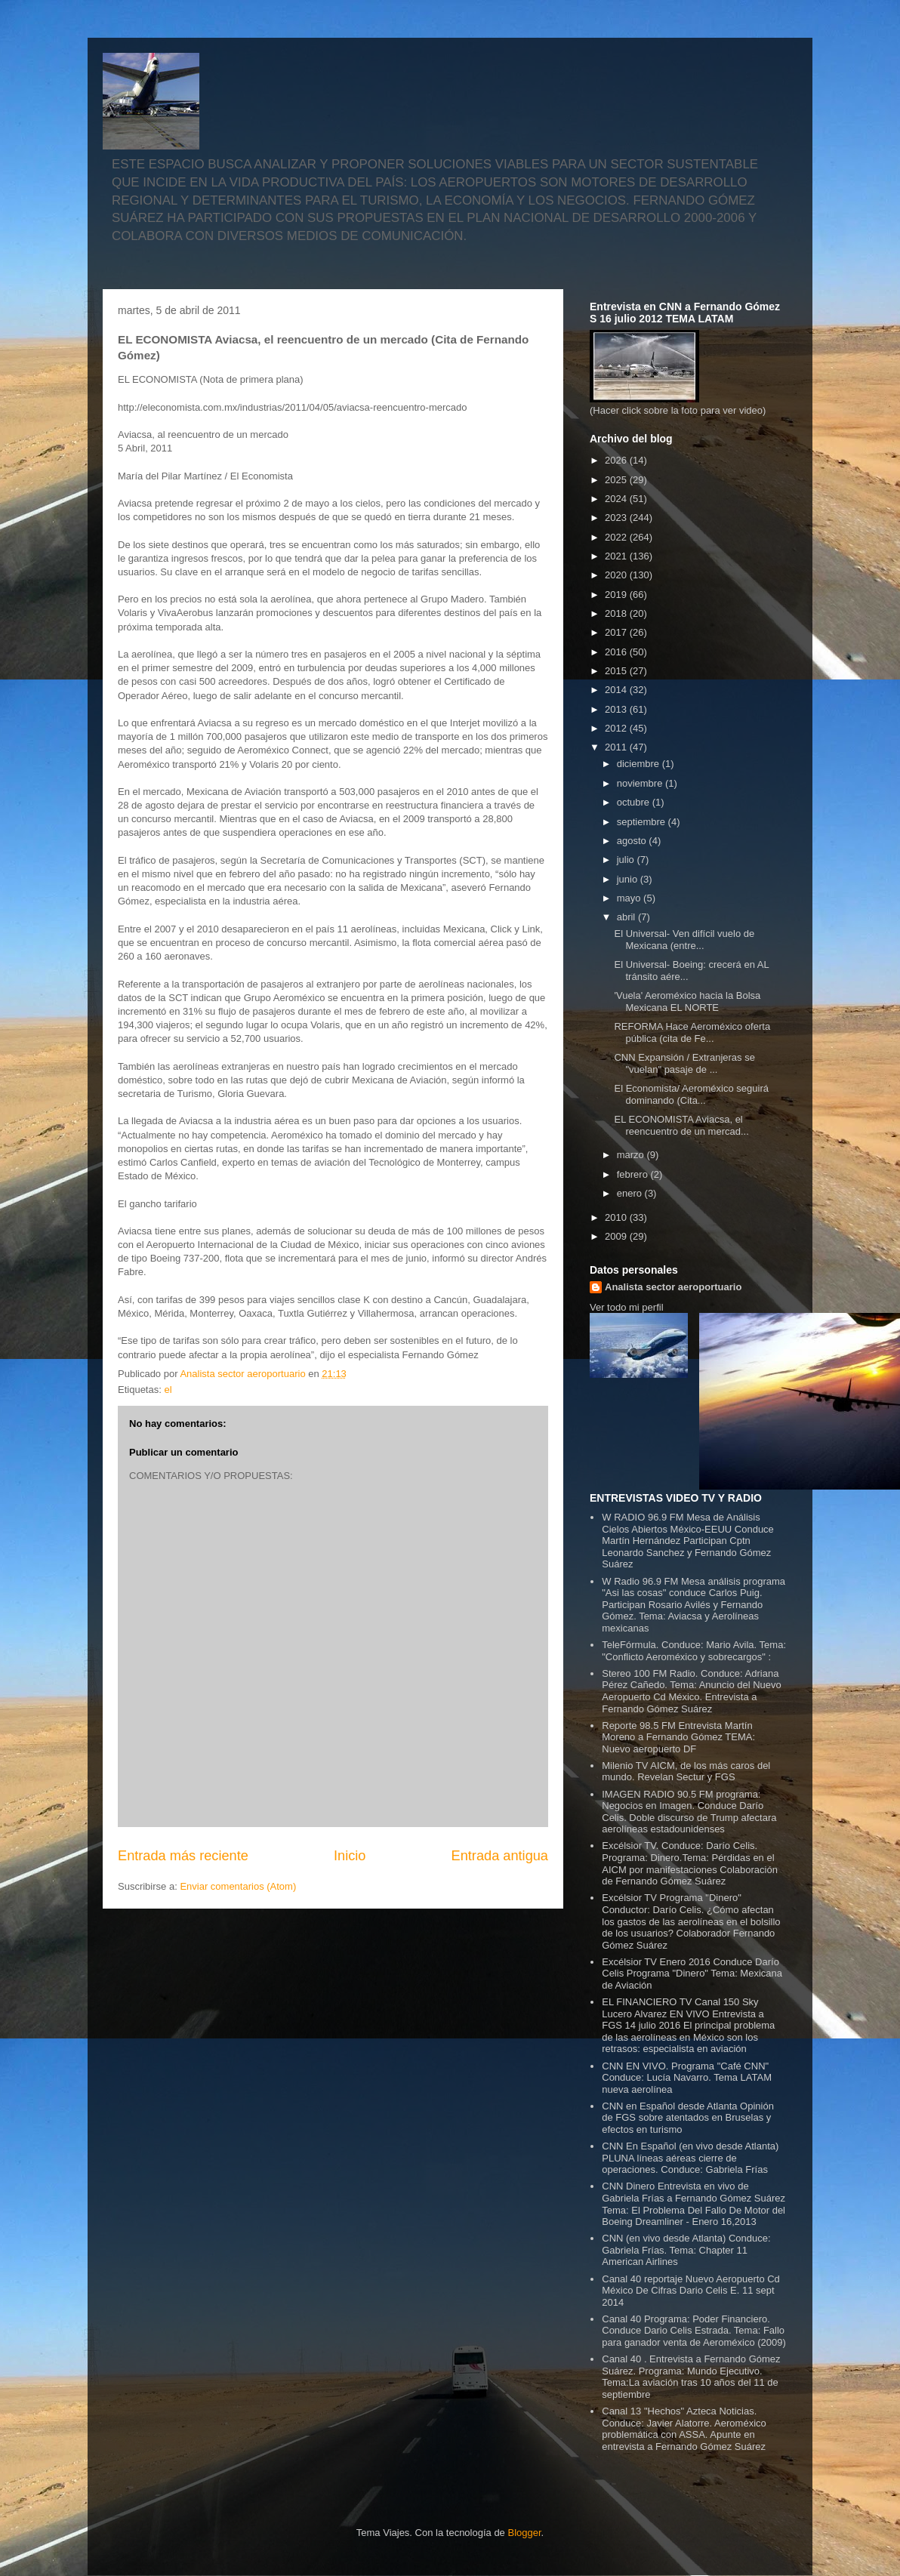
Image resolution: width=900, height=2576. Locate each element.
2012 (617, 728)
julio (627, 859)
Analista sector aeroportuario (673, 1287)
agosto (633, 840)
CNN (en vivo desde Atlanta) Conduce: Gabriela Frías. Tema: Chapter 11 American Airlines (686, 2249)
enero (631, 1193)
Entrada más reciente (183, 1855)
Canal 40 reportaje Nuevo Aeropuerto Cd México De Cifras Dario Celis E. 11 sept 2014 (691, 2290)
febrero (634, 1174)
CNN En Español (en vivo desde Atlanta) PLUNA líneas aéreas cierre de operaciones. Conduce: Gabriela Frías (690, 2157)
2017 (617, 632)
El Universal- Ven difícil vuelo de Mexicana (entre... (684, 939)
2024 (617, 498)
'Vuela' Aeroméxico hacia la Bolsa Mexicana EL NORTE (687, 1001)
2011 (617, 747)
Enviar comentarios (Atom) (238, 1886)
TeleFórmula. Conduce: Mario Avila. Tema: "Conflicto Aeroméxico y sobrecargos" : (694, 1650)
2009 (617, 1236)
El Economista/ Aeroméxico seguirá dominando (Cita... (691, 1094)
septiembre (642, 821)
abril (627, 917)
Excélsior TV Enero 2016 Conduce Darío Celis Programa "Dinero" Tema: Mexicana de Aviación (692, 1973)
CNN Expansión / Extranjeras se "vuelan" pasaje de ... (684, 1063)
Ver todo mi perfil (627, 1307)
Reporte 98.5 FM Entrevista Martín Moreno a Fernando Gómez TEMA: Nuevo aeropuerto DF (678, 1737)
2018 (617, 613)
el (167, 1389)
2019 (617, 594)
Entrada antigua (500, 1855)
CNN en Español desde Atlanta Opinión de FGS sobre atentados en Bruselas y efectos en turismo (688, 2117)
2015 (617, 670)
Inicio (349, 1855)
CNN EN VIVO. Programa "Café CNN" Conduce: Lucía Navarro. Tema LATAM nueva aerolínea (687, 2077)
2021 (617, 556)
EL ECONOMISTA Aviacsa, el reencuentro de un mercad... (681, 1125)
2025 (617, 479)
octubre (634, 802)
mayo (630, 898)
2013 (617, 709)
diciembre (639, 763)
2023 (617, 517)
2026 (617, 460)
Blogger (524, 2532)
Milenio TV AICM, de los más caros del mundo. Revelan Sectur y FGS (686, 1771)
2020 (617, 575)
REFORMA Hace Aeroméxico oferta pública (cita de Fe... (692, 1032)
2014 (617, 689)
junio (628, 879)
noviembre (641, 783)
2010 (617, 1217)
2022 (617, 537)
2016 (617, 652)
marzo (632, 1154)
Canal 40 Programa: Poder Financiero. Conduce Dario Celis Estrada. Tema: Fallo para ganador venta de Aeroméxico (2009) (694, 2330)
